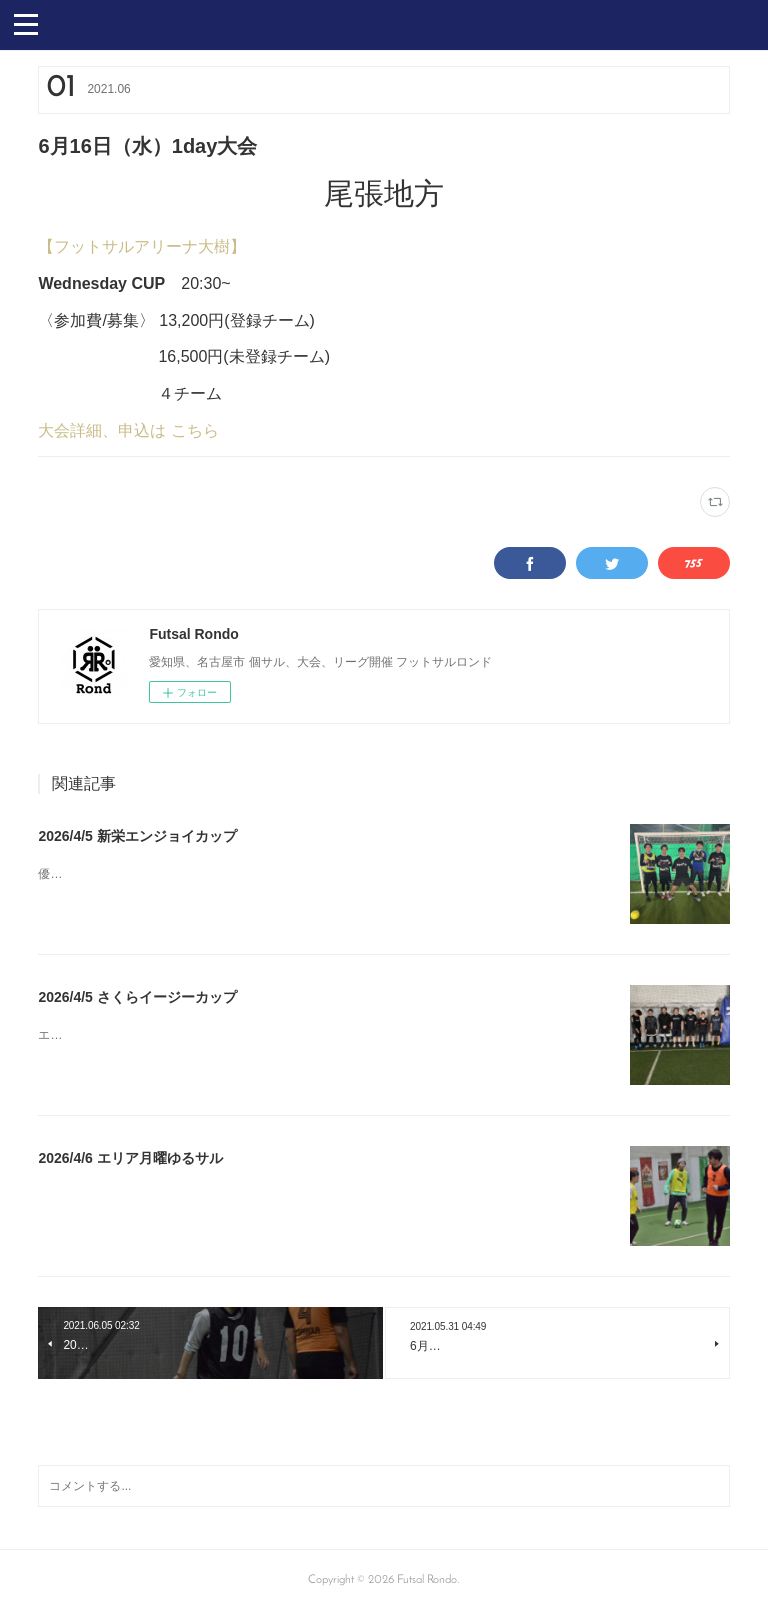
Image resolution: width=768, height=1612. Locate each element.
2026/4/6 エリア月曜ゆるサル (130, 1158)
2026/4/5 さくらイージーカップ (137, 997)
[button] (26, 23)
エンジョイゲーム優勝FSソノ (117, 1035)
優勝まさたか (74, 874)
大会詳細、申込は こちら (128, 430)
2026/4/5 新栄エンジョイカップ (137, 836)
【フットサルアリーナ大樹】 (142, 246)
